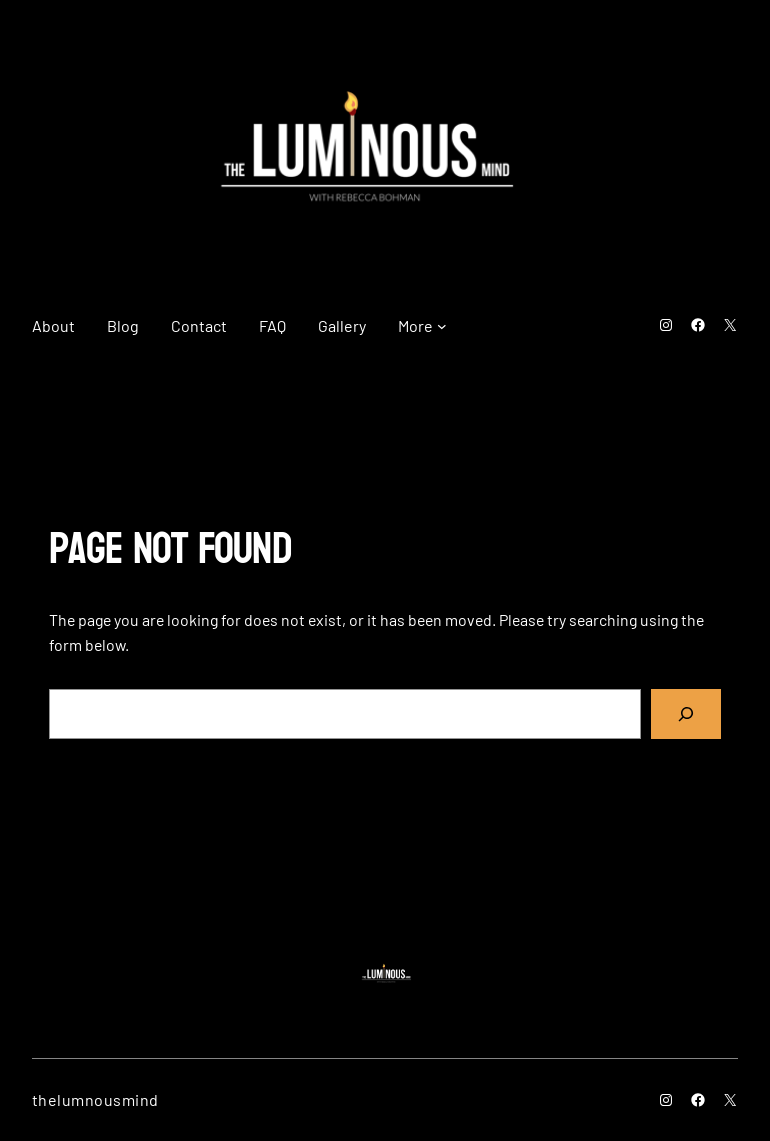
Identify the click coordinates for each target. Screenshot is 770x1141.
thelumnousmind (95, 1099)
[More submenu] (442, 326)
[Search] (686, 713)
